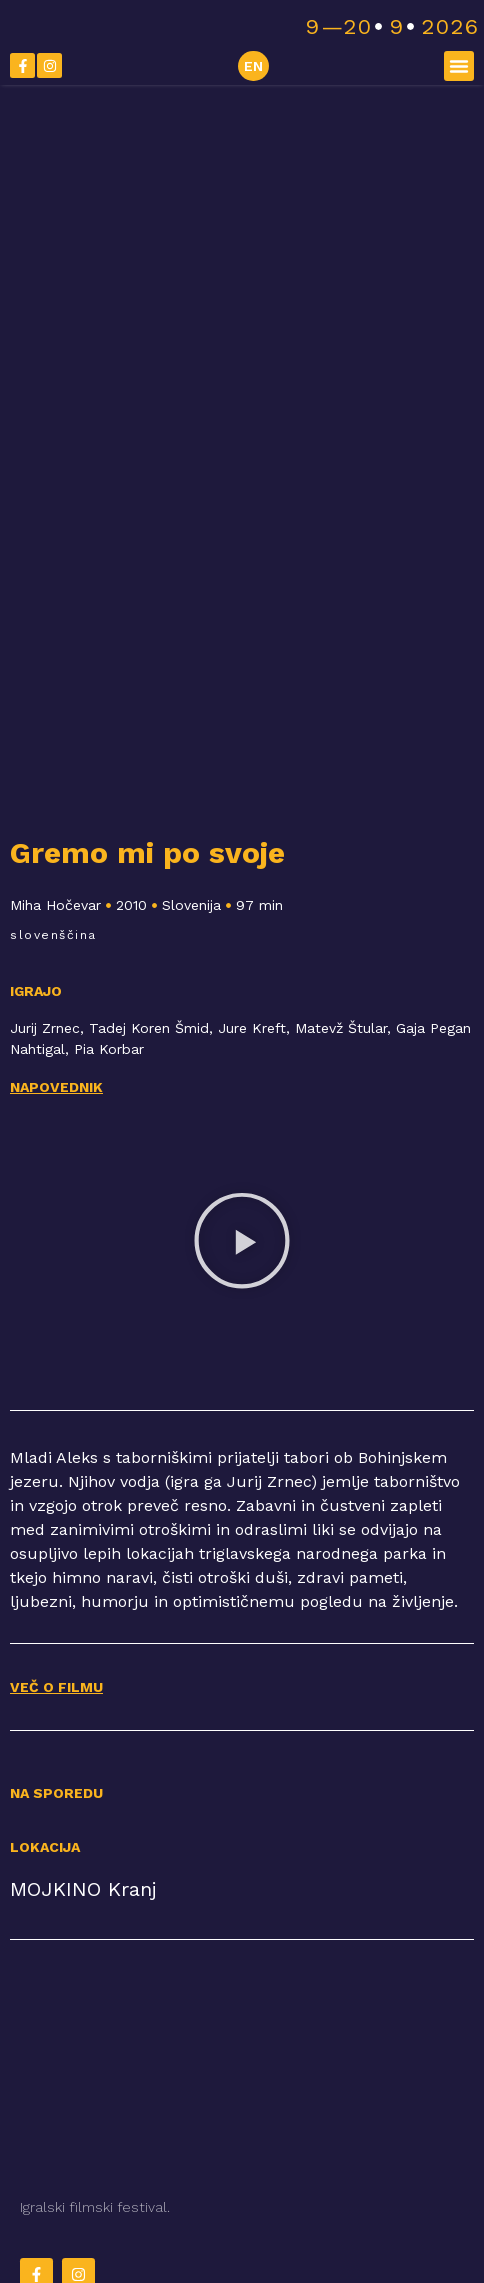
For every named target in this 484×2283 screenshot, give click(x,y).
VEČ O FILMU (56, 1687)
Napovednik (56, 1087)
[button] (459, 66)
